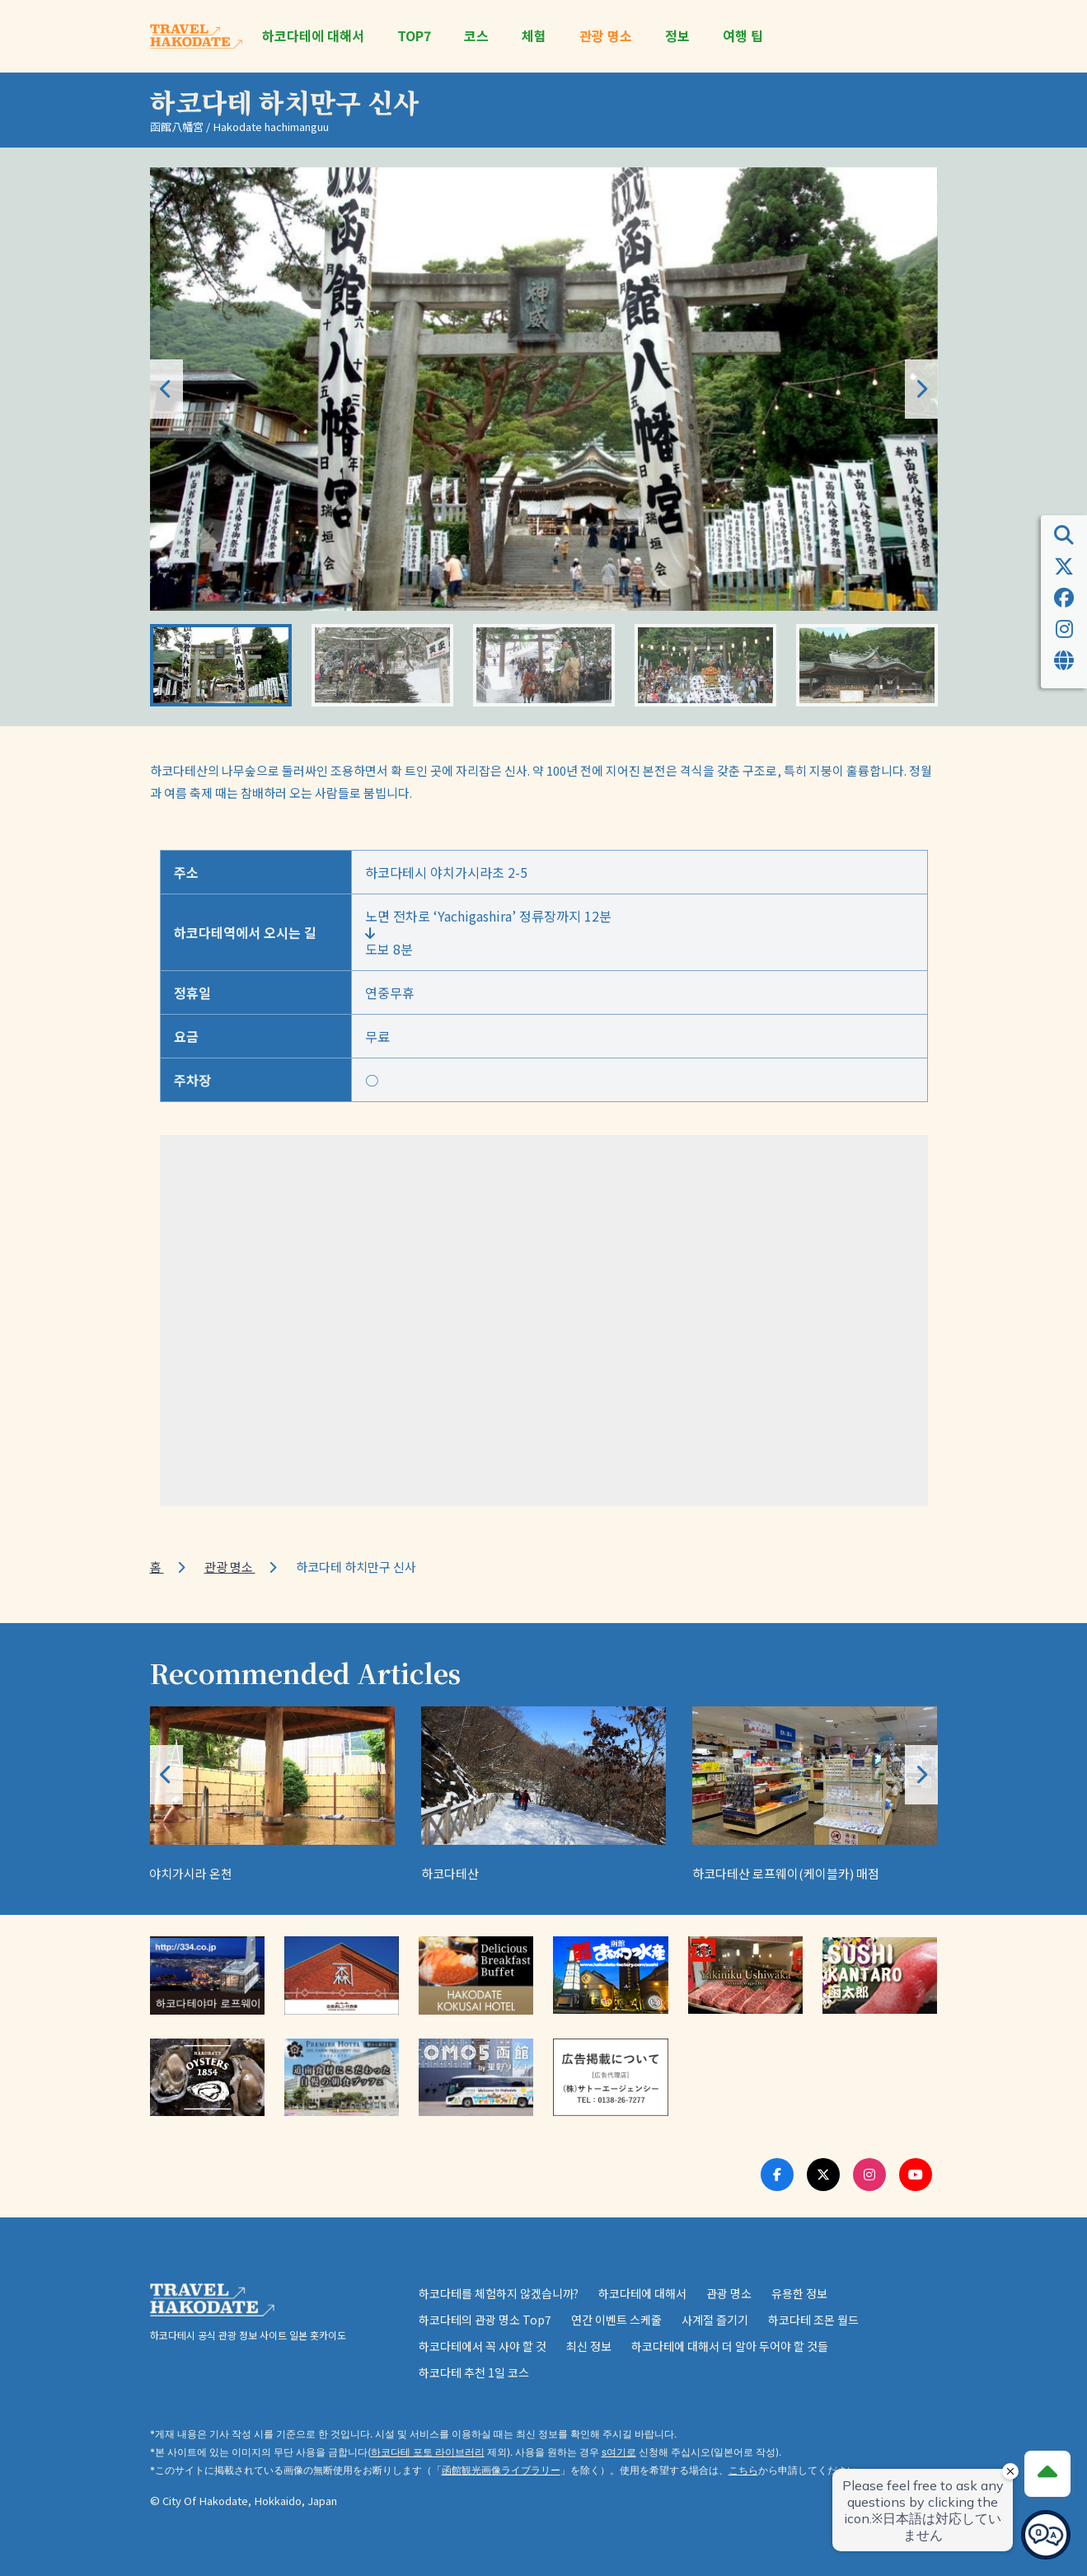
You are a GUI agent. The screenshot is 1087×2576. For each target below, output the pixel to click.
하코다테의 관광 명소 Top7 (485, 2319)
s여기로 (619, 2452)
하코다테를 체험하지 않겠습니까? (499, 2293)
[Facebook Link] (777, 2174)
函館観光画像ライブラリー (501, 2470)
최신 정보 (588, 2346)
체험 (534, 36)
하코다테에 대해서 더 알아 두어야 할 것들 (729, 2346)
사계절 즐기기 (715, 2319)
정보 (677, 36)
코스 (476, 36)
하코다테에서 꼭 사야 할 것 (482, 2346)
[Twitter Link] (823, 2174)
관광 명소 (605, 36)
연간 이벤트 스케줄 (616, 2319)
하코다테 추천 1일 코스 (474, 2372)
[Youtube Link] (915, 2174)
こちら (743, 2470)
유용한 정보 (799, 2293)
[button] (921, 389)
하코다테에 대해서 (313, 36)
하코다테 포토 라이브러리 (428, 2452)
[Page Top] (1047, 2474)
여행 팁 (743, 36)
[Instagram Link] (869, 2174)
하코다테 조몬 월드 (813, 2319)
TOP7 (414, 36)
